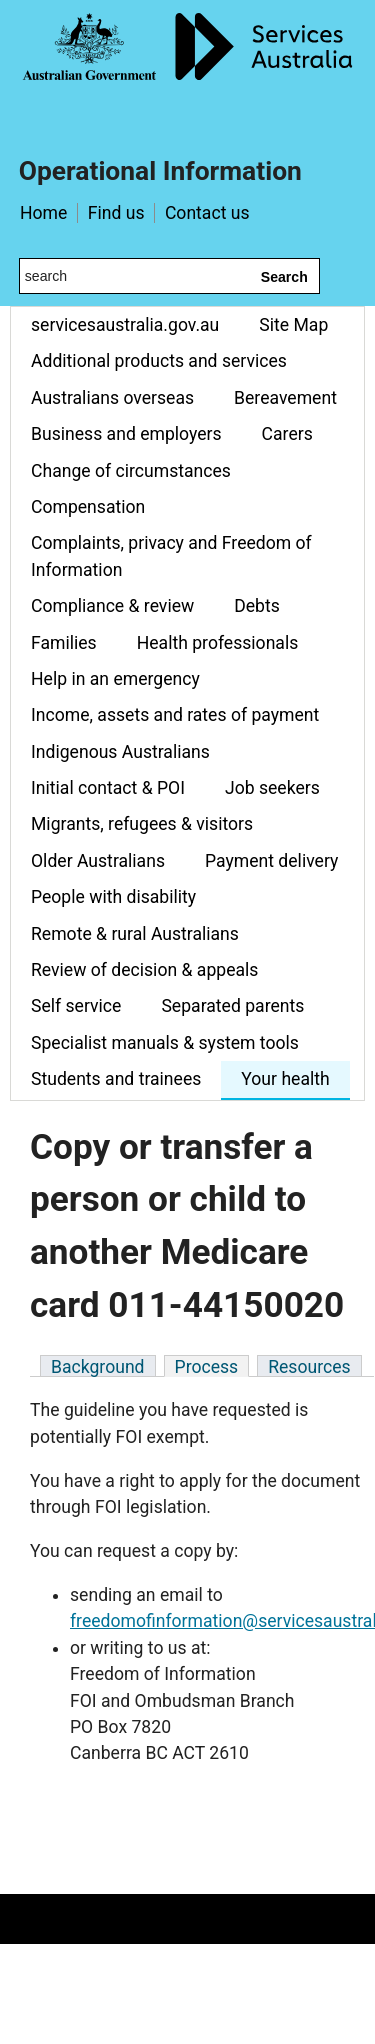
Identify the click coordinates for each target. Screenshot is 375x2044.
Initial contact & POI (108, 788)
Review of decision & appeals (144, 970)
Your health (285, 1079)
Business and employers (126, 434)
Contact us (207, 213)
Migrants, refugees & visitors (142, 824)
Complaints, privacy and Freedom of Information (171, 556)
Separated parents (232, 1006)
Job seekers (272, 788)
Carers (287, 434)
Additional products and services (159, 361)
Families (64, 643)
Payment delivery (271, 861)
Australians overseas (112, 398)
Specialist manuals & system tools (165, 1043)
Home (43, 213)
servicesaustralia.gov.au (125, 325)
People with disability (113, 897)
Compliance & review (112, 606)
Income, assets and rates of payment (175, 715)
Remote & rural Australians (135, 934)
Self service (76, 1006)
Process (207, 1367)
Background (98, 1367)
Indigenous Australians (120, 752)
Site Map (293, 325)
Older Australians (98, 861)
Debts (257, 606)
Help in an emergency (115, 679)
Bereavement (285, 398)
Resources (309, 1367)
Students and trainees (116, 1079)
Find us (116, 213)
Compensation (88, 507)
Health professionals (218, 643)
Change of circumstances (131, 471)
